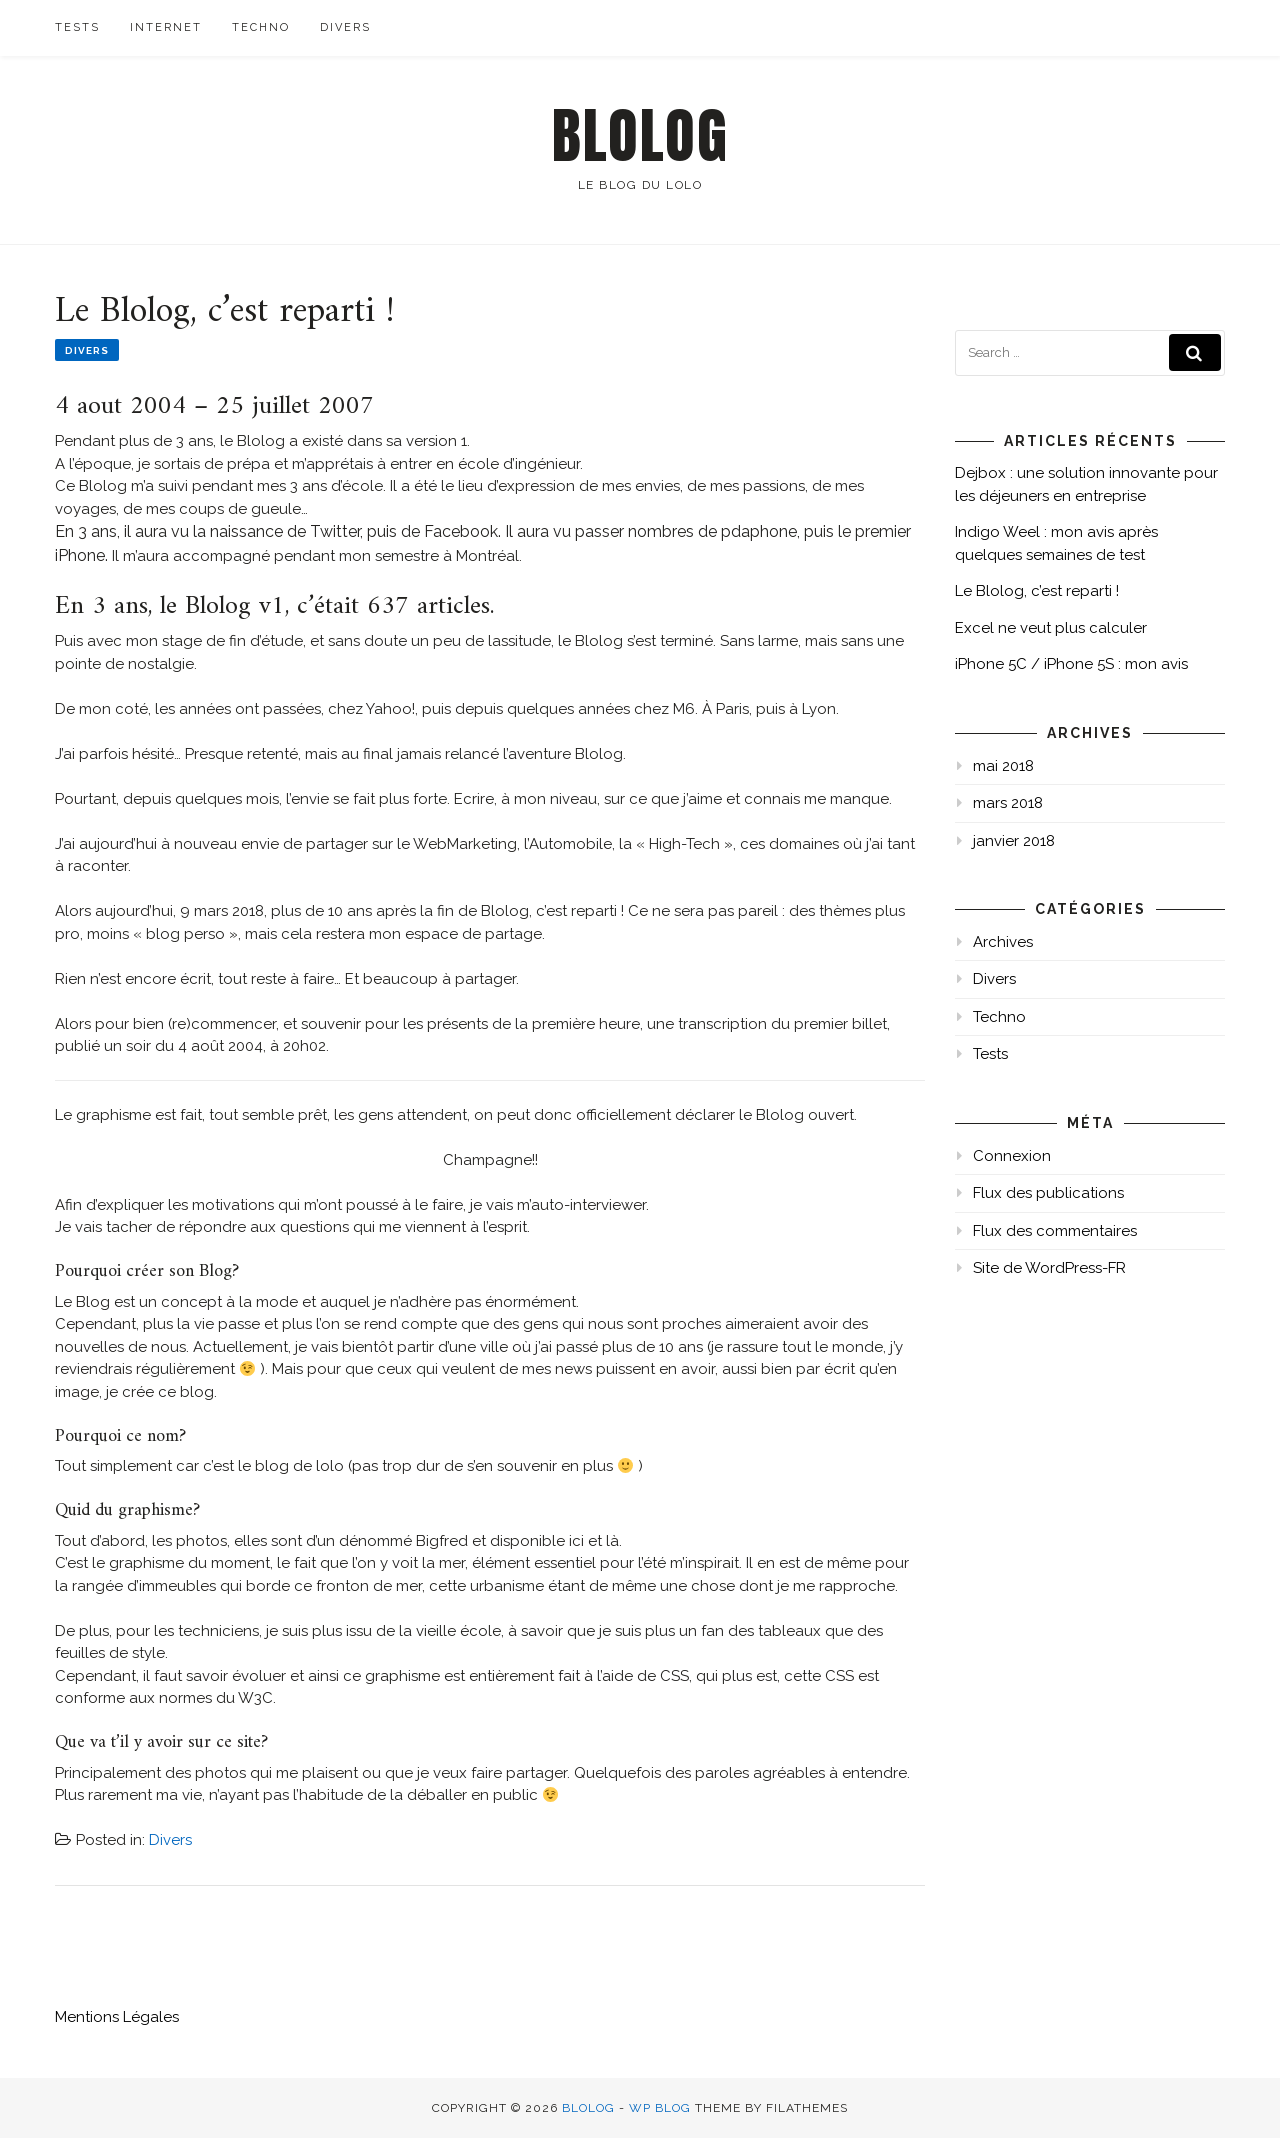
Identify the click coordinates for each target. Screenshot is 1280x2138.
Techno (261, 27)
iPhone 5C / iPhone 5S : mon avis (1071, 664)
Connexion (1012, 1156)
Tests (77, 27)
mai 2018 (1003, 766)
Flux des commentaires (1055, 1231)
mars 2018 (1008, 803)
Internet (166, 27)
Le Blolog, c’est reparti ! (1037, 591)
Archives (1003, 942)
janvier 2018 (1014, 841)
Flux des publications (1048, 1193)
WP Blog (660, 2108)
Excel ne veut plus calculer (1051, 628)
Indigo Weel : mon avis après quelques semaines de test (1056, 543)
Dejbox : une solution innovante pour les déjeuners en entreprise (1086, 484)
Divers (345, 27)
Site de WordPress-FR (1049, 1268)
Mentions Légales (117, 2017)
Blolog (640, 136)
